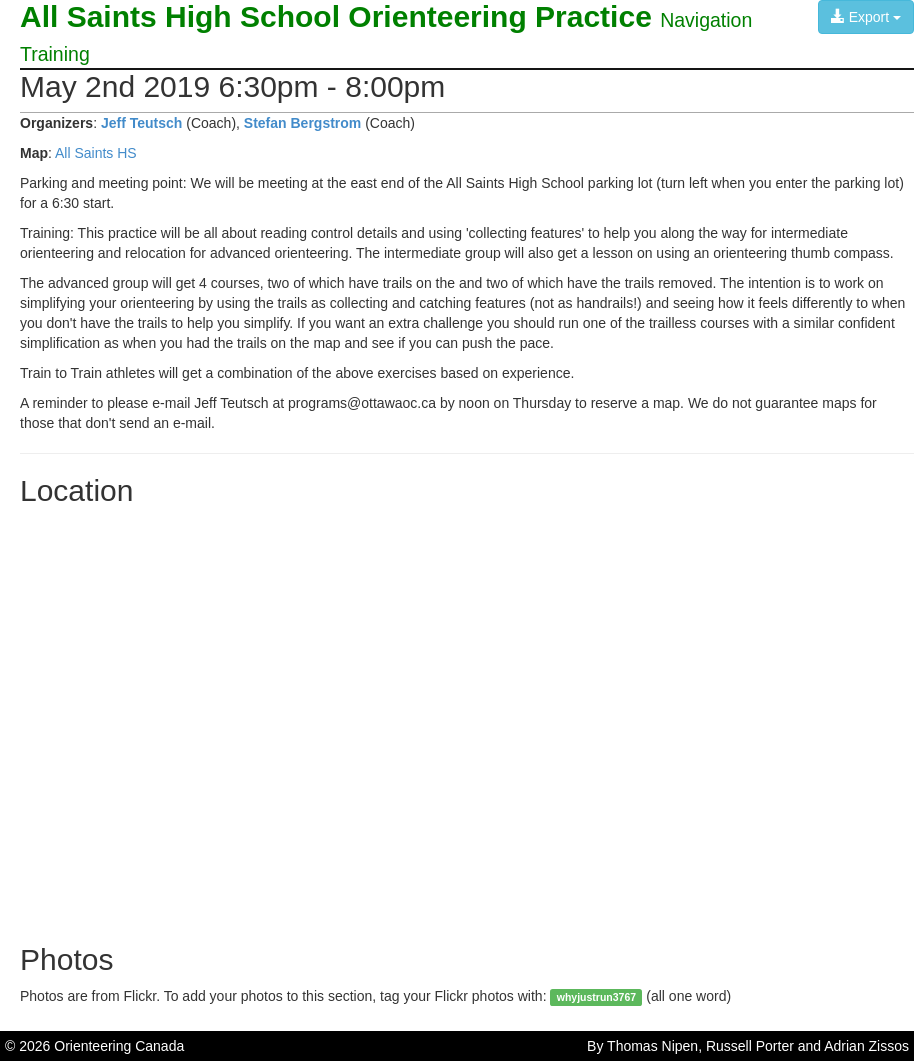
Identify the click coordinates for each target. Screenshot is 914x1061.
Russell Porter (750, 1046)
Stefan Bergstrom (302, 123)
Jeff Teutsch (141, 123)
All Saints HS (96, 153)
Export (866, 17)
